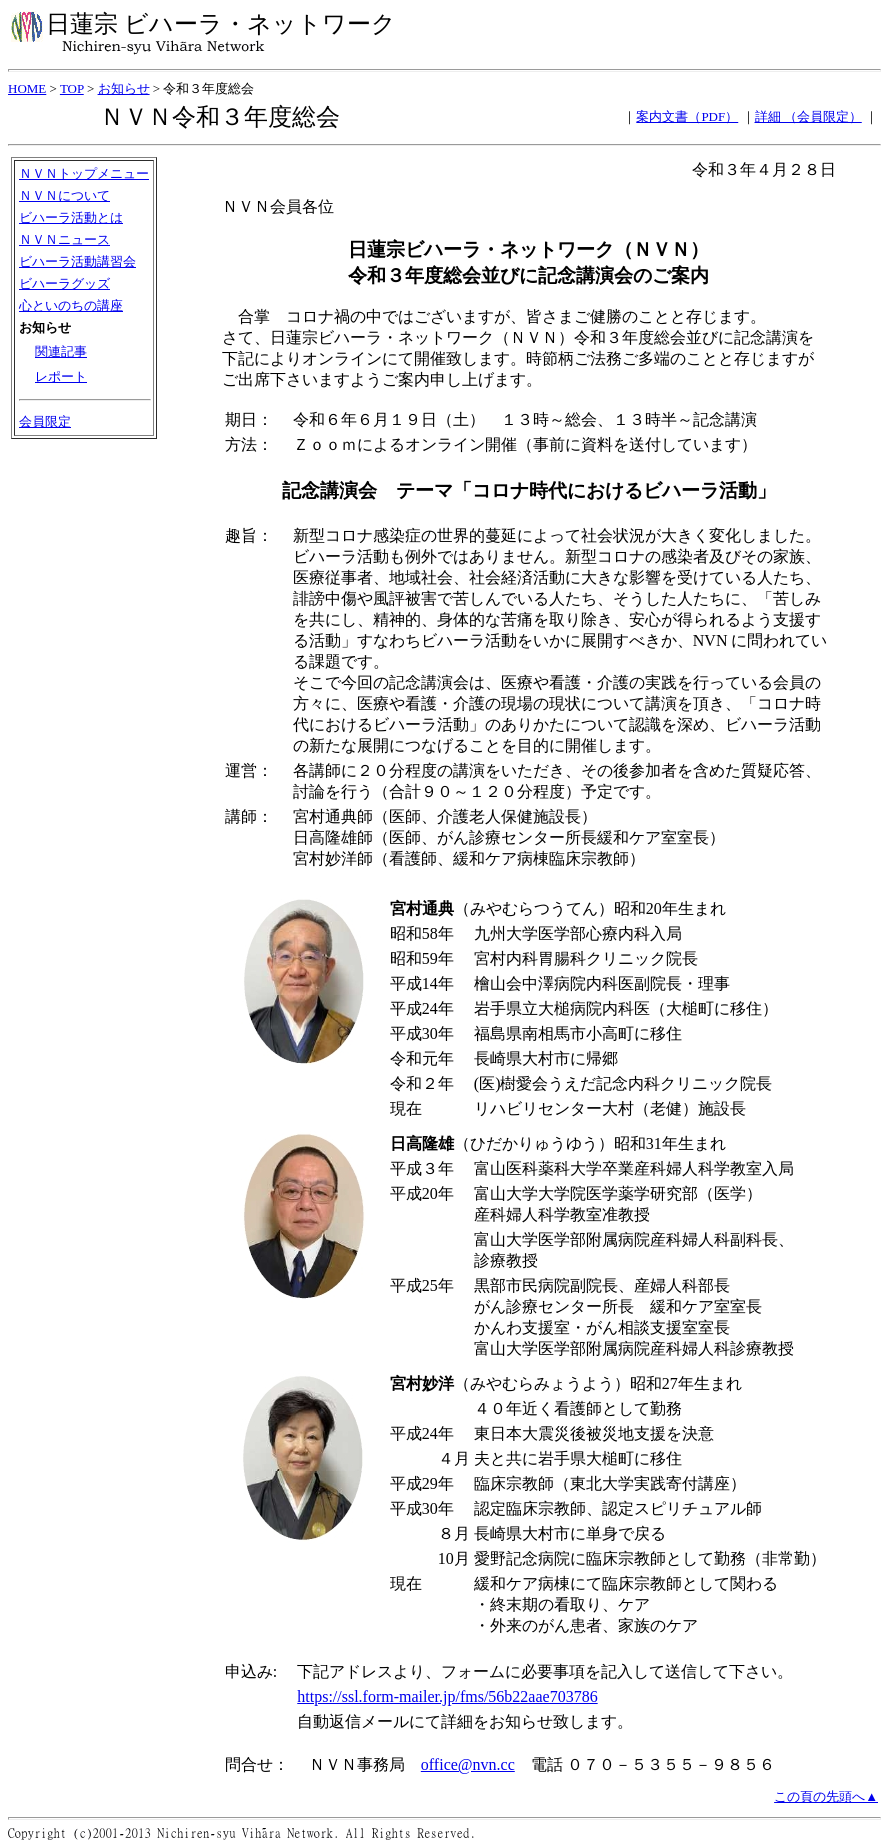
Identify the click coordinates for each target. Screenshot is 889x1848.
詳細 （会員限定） (808, 116)
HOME (27, 88)
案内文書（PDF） (687, 116)
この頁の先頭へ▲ (826, 1796)
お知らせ (124, 88)
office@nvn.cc (468, 1764)
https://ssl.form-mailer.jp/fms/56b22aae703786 (447, 1696)
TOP (72, 88)
